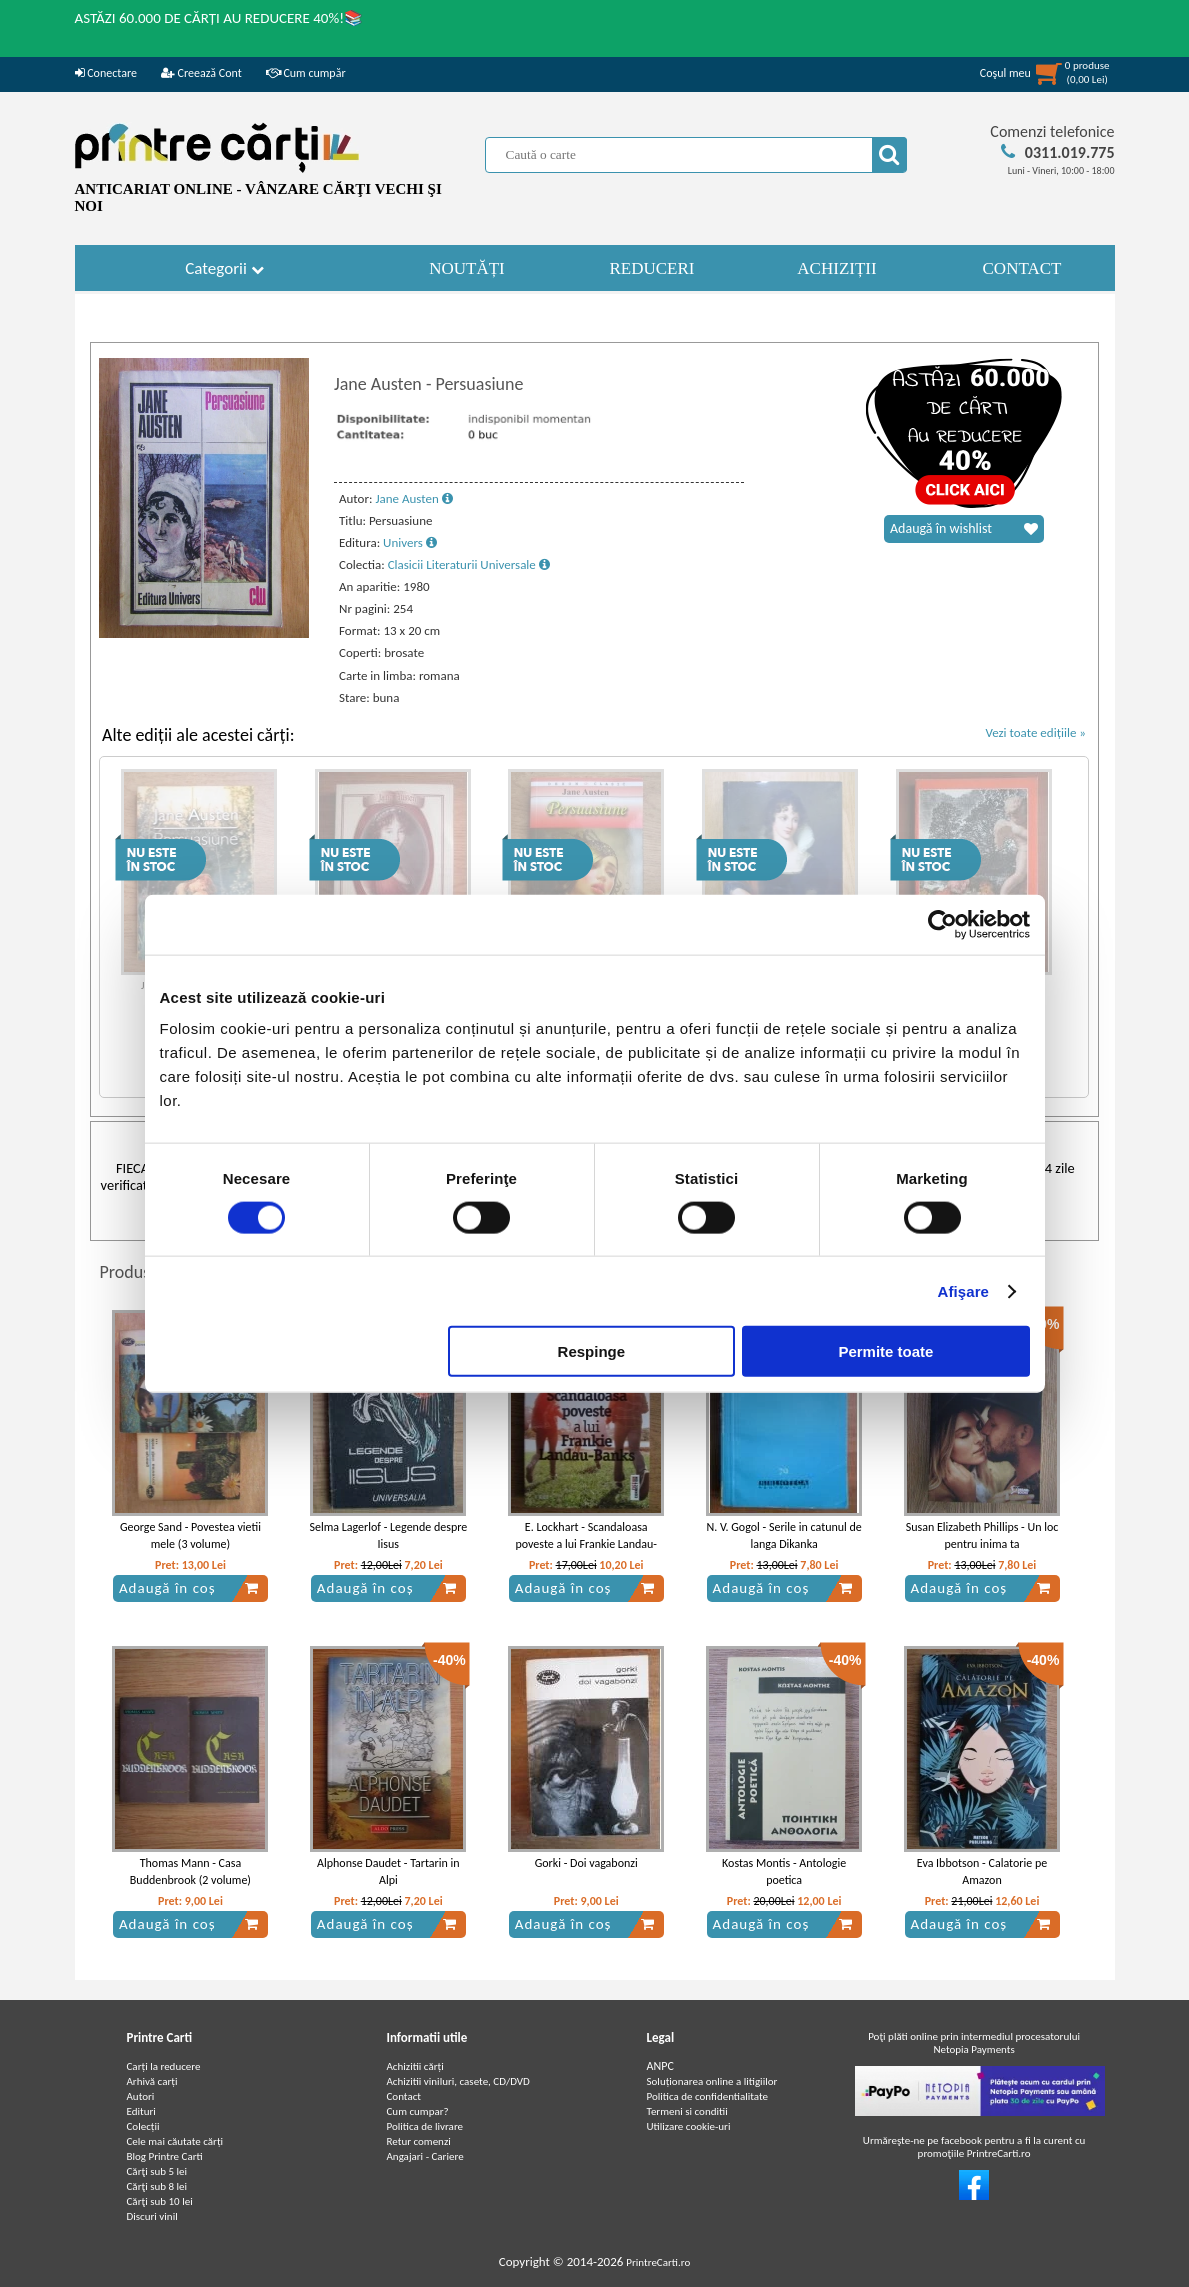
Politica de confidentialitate (708, 2096)
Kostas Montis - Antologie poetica (784, 1871)
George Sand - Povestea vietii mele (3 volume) (190, 1535)
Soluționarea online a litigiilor (712, 2081)
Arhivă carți (152, 2081)
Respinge (592, 1351)
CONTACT (1022, 268)
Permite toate (885, 1351)
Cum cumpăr (306, 73)
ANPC (660, 2066)
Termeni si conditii (687, 2111)
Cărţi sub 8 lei (157, 2186)
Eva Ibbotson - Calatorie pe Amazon (982, 1871)
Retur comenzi (419, 2141)
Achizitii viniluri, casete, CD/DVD (458, 2081)
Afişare (964, 1290)
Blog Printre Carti (165, 2156)
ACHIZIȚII (836, 268)
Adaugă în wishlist (964, 529)
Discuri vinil (152, 2216)
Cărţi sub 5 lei (157, 2171)
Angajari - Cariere (425, 2156)
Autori (141, 2096)
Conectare (106, 73)
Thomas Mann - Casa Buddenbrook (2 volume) (190, 1871)
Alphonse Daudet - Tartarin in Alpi (388, 1871)
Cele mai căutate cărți (175, 2141)
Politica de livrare (425, 2126)
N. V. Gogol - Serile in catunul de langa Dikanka (783, 1535)
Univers (410, 542)
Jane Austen (413, 498)
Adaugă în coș (189, 1588)
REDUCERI (652, 268)
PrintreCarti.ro (658, 2262)
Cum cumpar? (418, 2111)
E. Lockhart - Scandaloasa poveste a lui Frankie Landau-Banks (586, 1544)
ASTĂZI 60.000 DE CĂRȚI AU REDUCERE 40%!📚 (219, 18)
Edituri (141, 2111)
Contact (404, 2096)
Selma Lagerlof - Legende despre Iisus (388, 1535)
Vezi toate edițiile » (1035, 732)
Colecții (143, 2126)
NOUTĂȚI (467, 268)
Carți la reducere (164, 2066)
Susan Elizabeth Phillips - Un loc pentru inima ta (982, 1535)
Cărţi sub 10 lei (160, 2201)
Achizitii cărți (415, 2066)
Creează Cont (201, 73)
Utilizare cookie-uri (689, 2126)
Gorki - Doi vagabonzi (586, 1863)
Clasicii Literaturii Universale (469, 564)
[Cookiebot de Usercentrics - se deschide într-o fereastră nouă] (942, 924)
